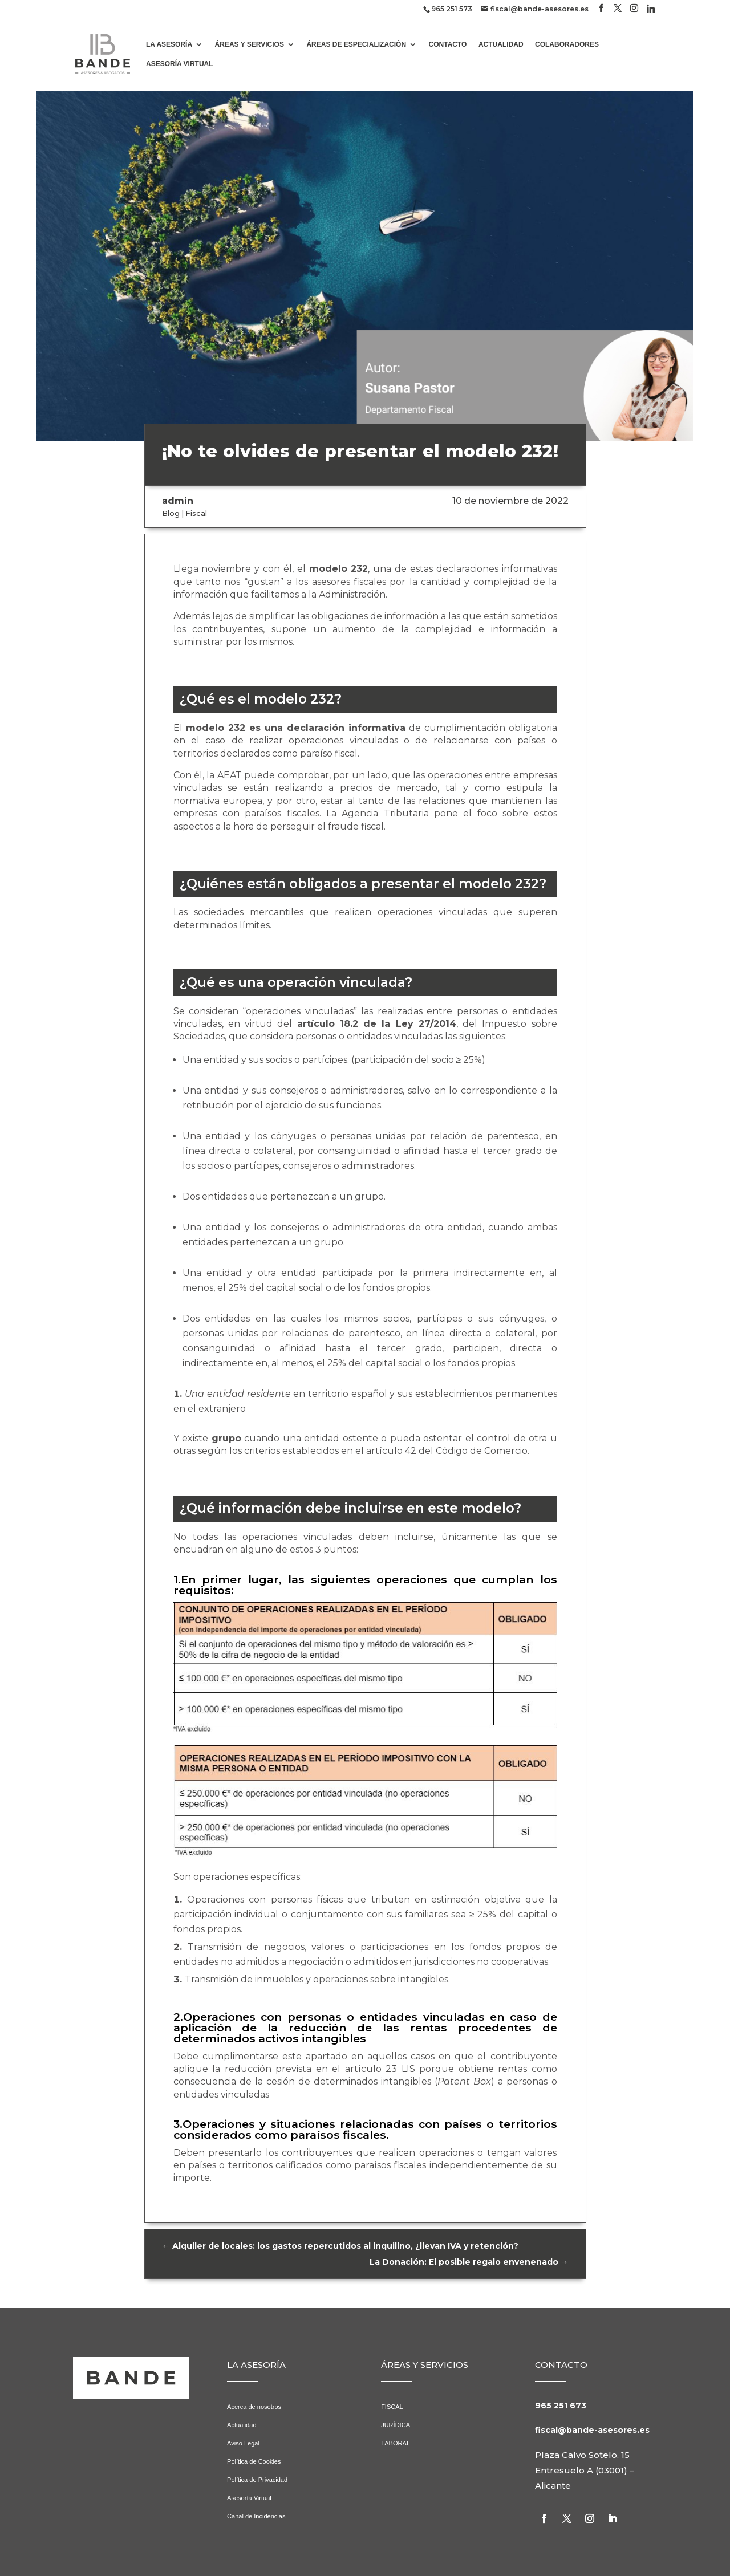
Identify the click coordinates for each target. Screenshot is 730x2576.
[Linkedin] (651, 9)
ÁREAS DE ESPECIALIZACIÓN (356, 44)
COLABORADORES (567, 44)
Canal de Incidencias (256, 2516)
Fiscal (196, 513)
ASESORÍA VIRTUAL (179, 64)
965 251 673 (560, 2405)
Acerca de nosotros (254, 2406)
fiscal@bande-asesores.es (592, 2430)
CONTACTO (448, 44)
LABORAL (395, 2443)
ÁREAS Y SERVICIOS (249, 44)
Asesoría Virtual (249, 2497)
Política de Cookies (254, 2461)
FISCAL (392, 2406)
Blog (171, 513)
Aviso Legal (243, 2443)
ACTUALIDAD (501, 44)
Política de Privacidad (257, 2479)
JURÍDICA (395, 2424)
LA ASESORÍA (169, 44)
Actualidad (242, 2424)
